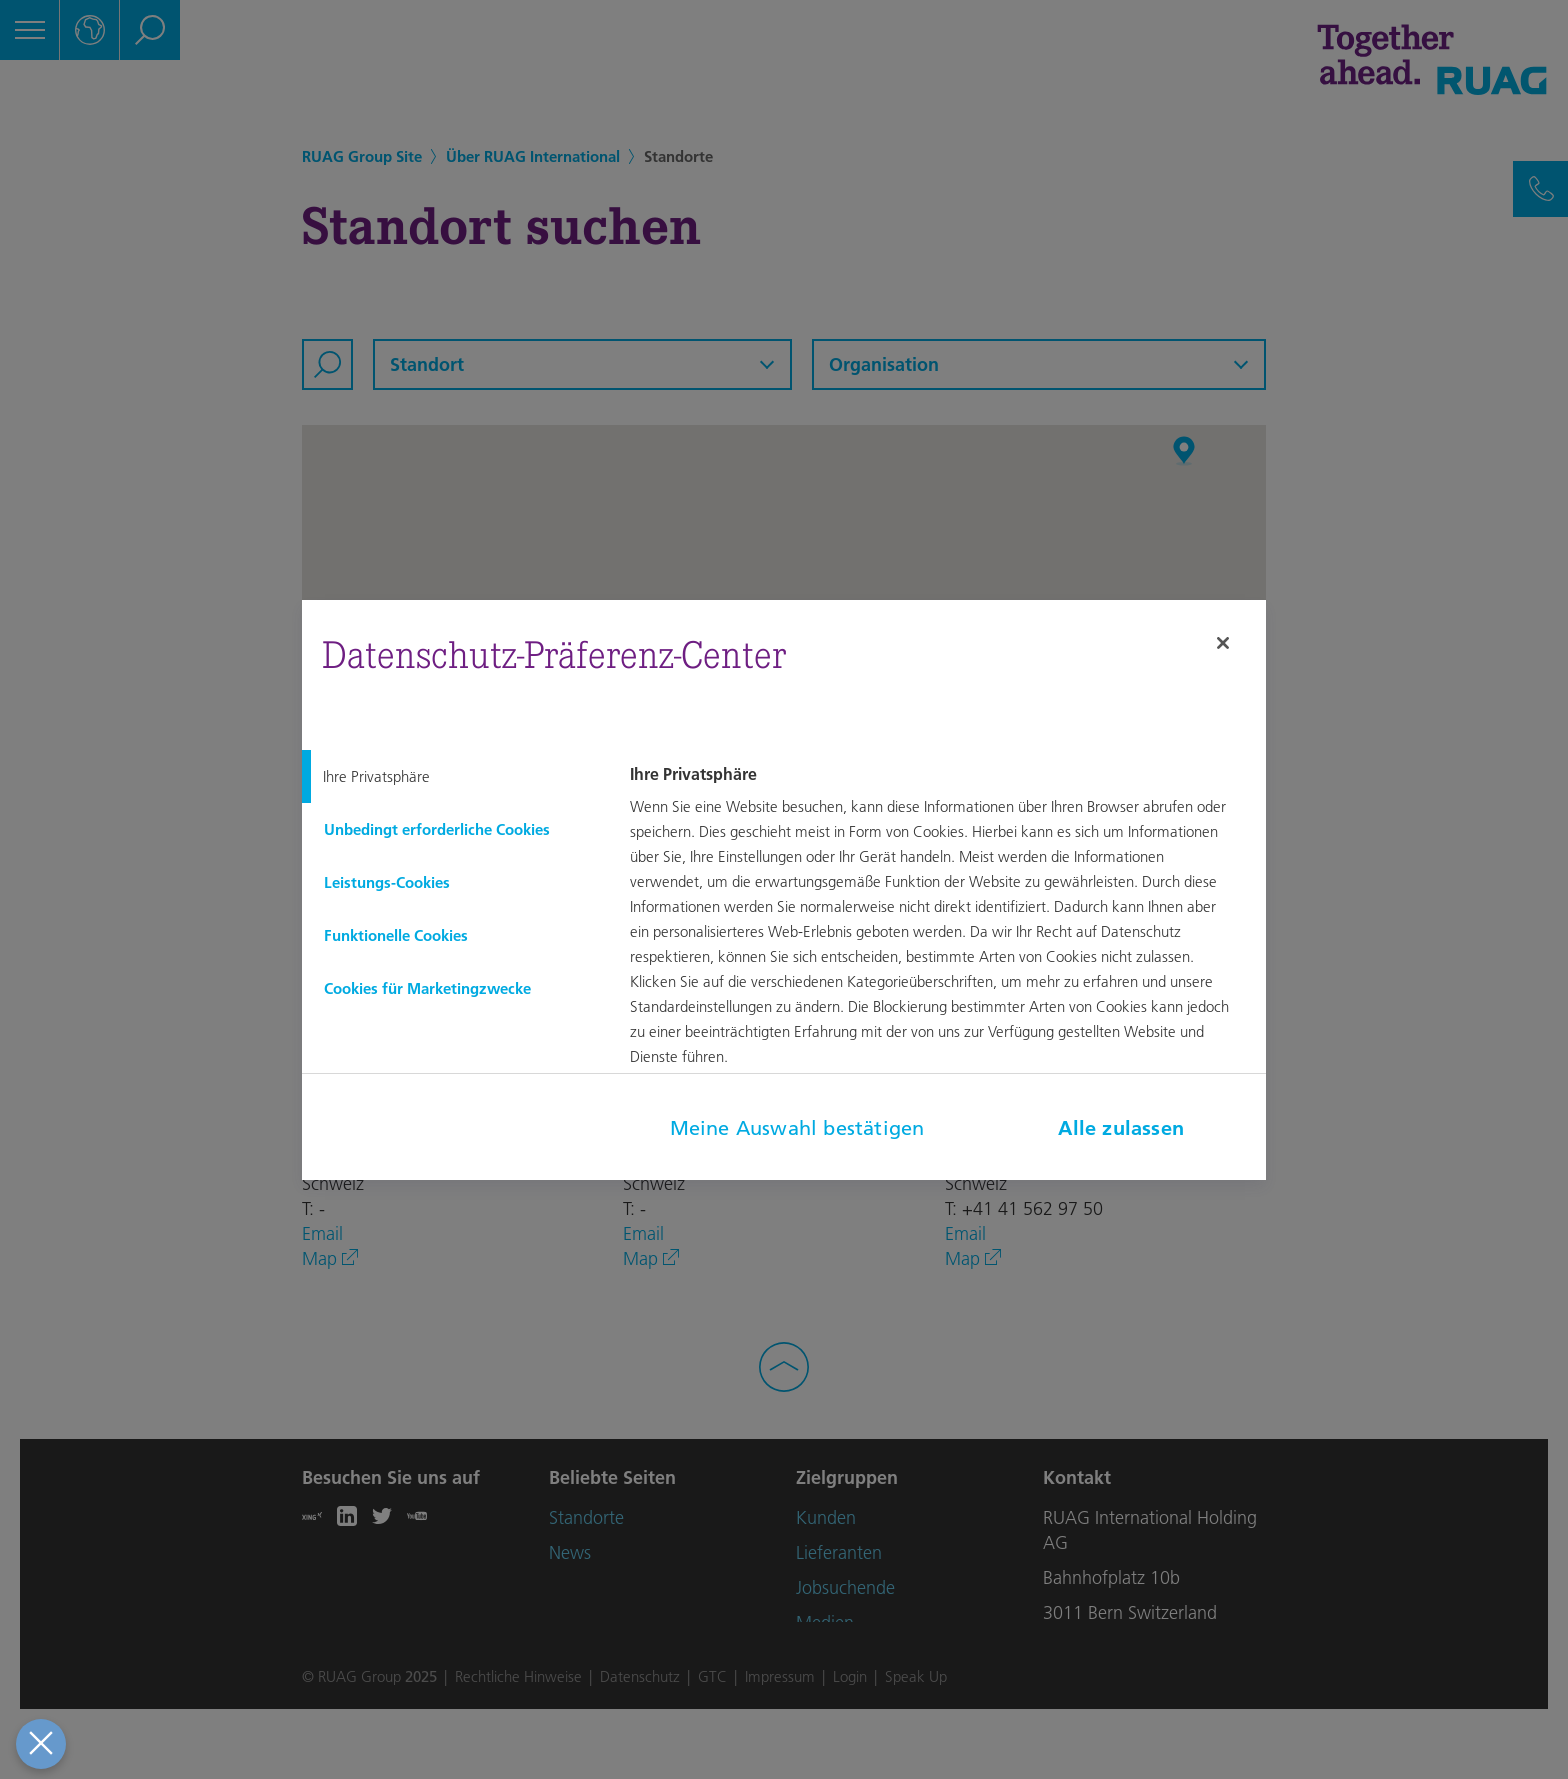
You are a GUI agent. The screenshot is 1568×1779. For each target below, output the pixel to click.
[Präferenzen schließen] (41, 1744)
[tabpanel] (945, 930)
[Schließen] (1223, 643)
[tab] (450, 776)
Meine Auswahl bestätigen (797, 1128)
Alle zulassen (1121, 1128)
